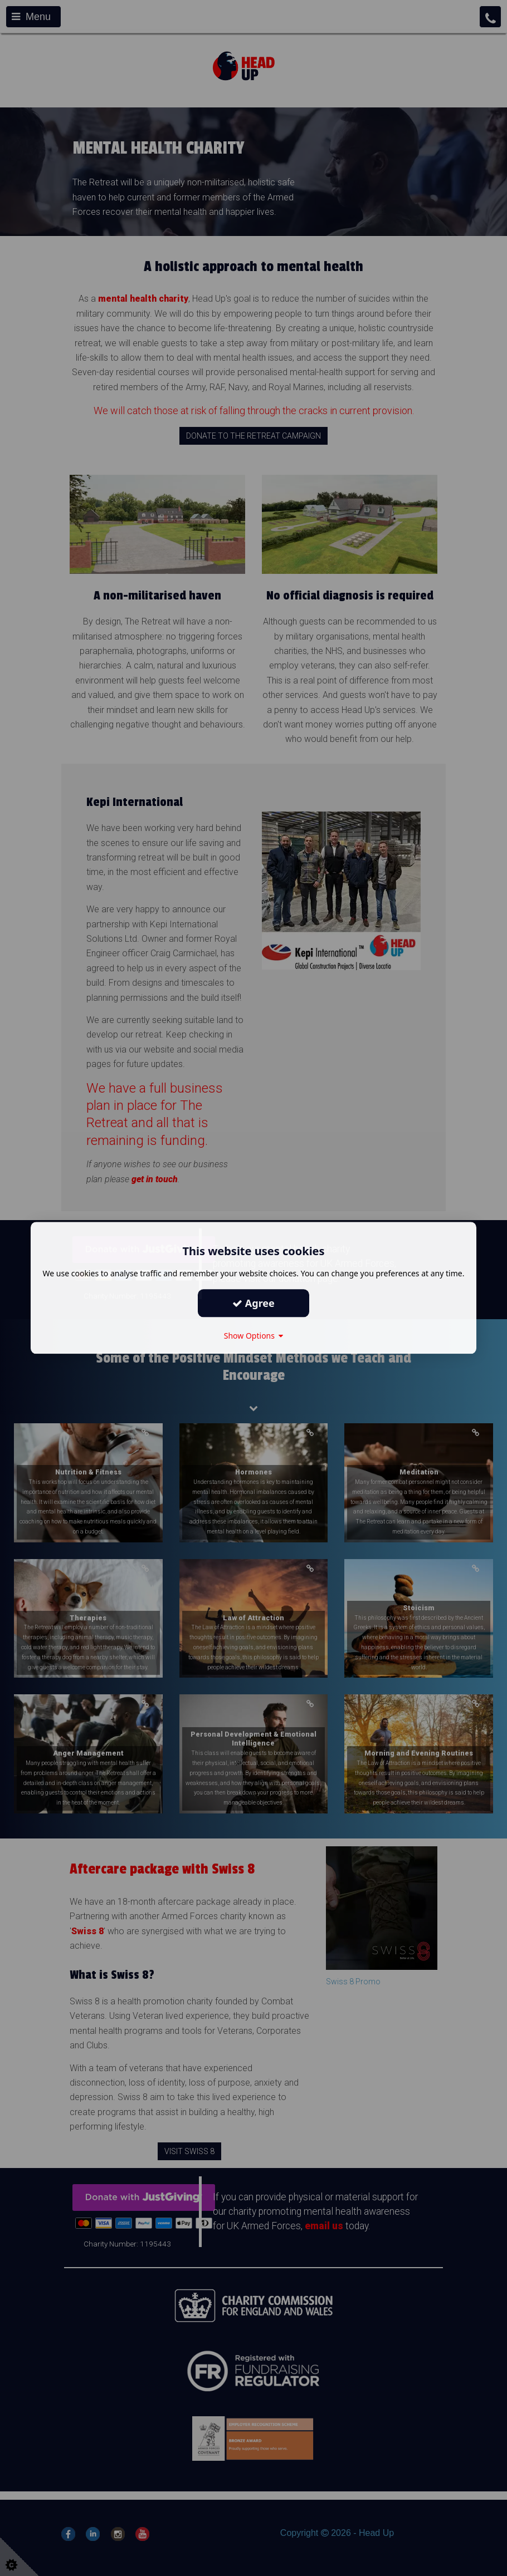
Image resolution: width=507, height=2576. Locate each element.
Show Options (254, 1335)
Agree (253, 1303)
